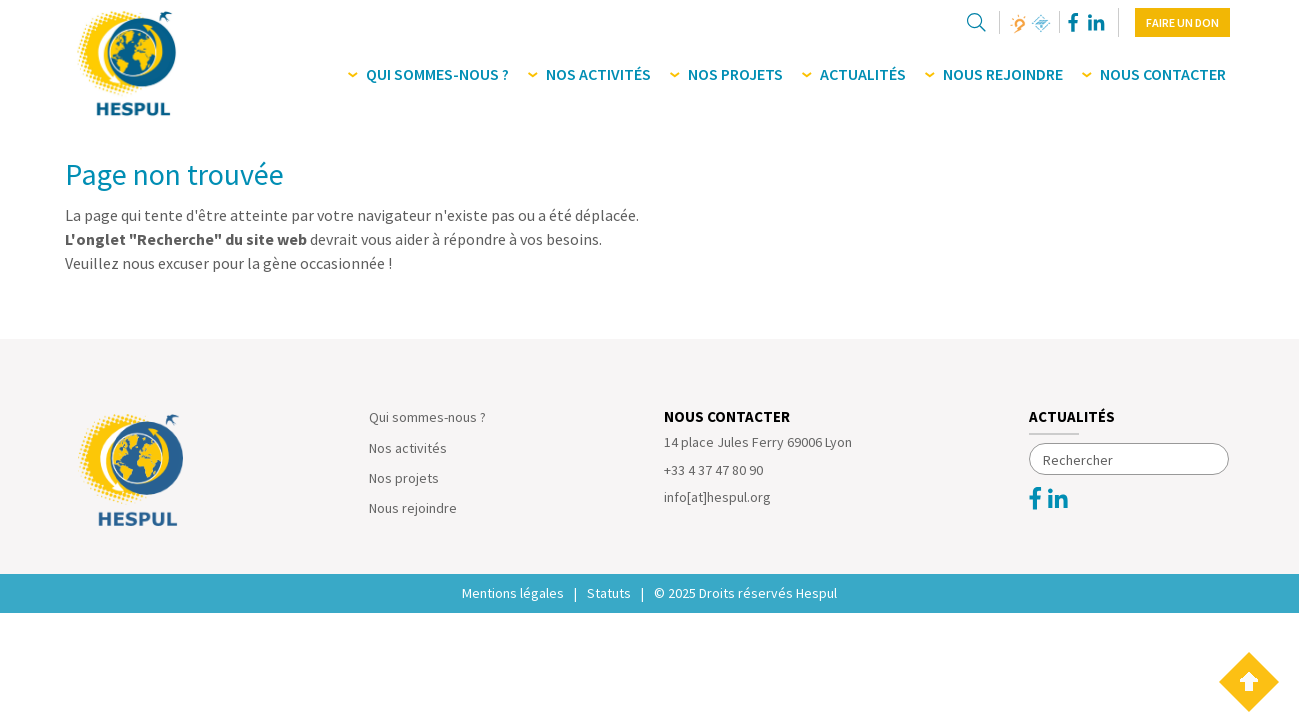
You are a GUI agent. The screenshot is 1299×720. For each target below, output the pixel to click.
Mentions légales (513, 593)
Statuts (609, 593)
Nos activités (408, 448)
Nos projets (404, 478)
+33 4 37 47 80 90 (713, 470)
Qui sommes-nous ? (427, 417)
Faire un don (1182, 22)
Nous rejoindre (413, 508)
